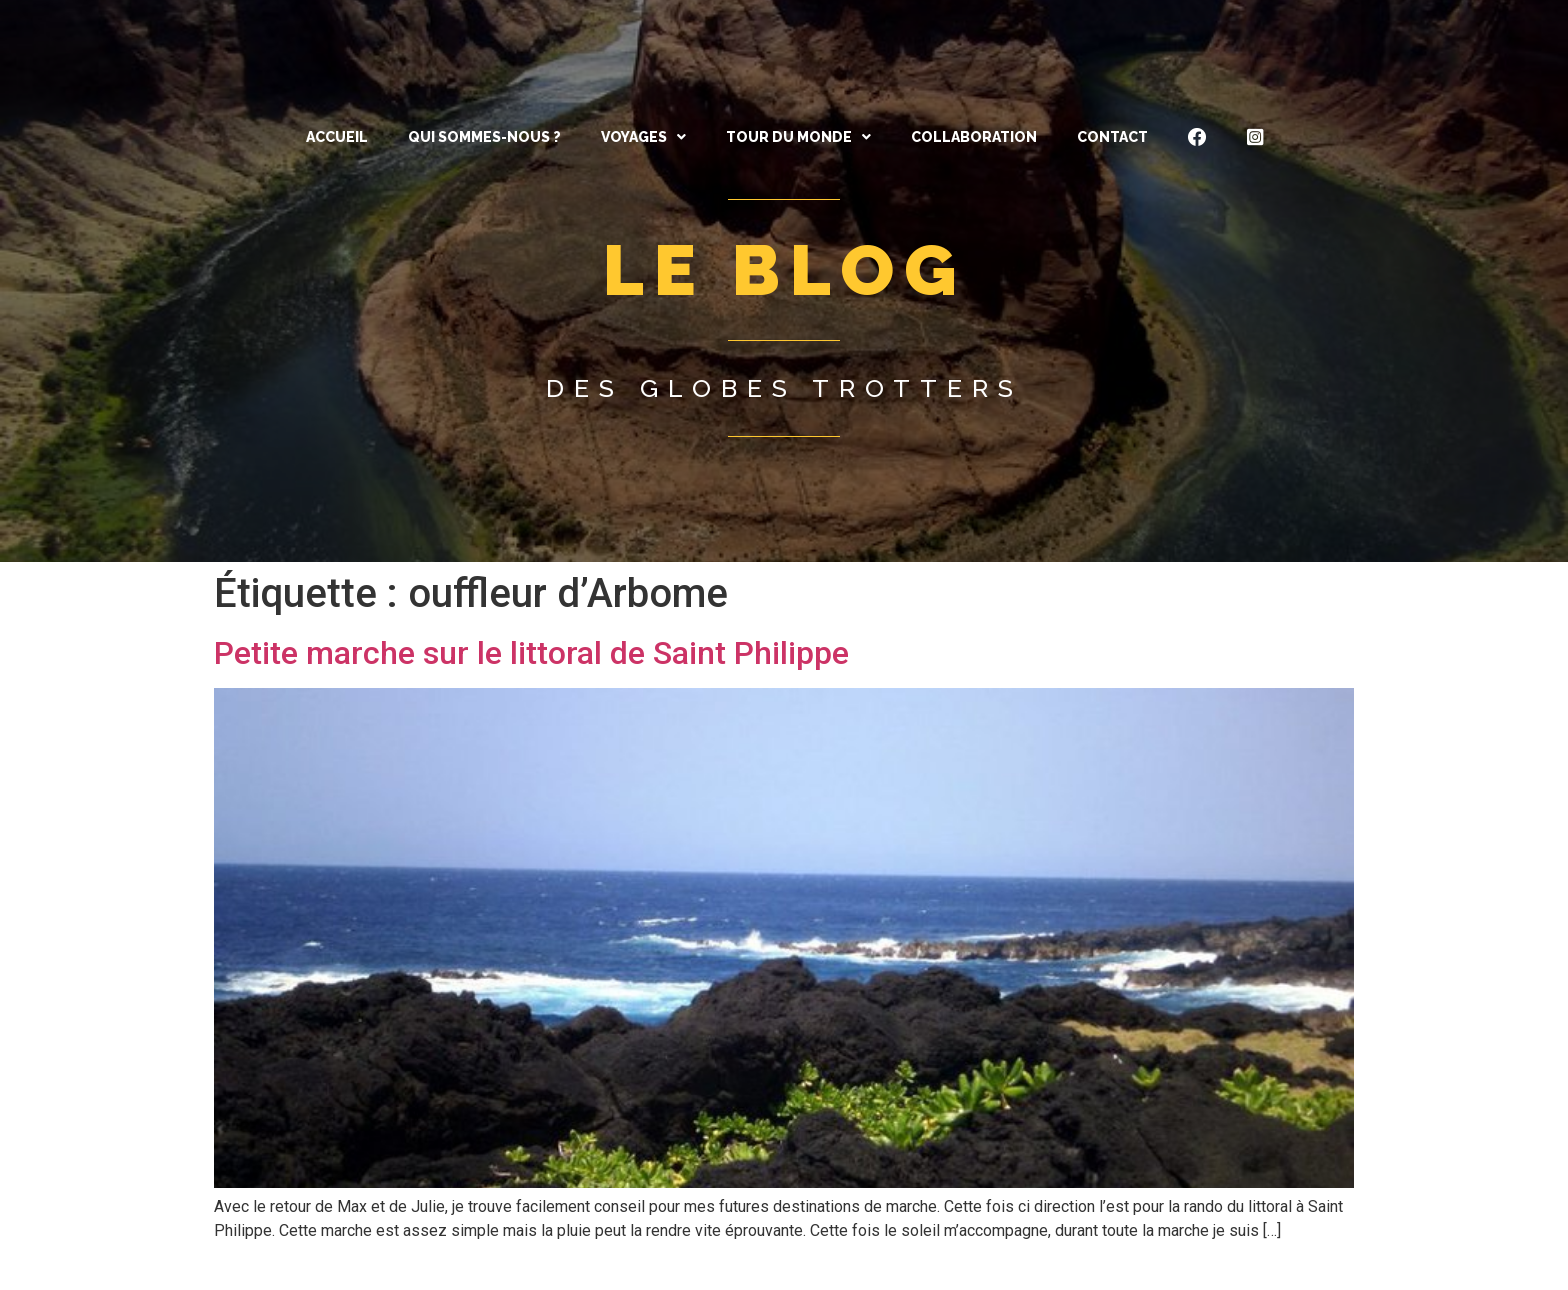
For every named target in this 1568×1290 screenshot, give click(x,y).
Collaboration (974, 137)
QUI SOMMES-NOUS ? (484, 137)
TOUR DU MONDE (798, 137)
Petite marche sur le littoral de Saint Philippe (531, 653)
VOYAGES (643, 137)
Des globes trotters (784, 388)
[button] (643, 137)
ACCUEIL (337, 137)
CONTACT (1112, 137)
